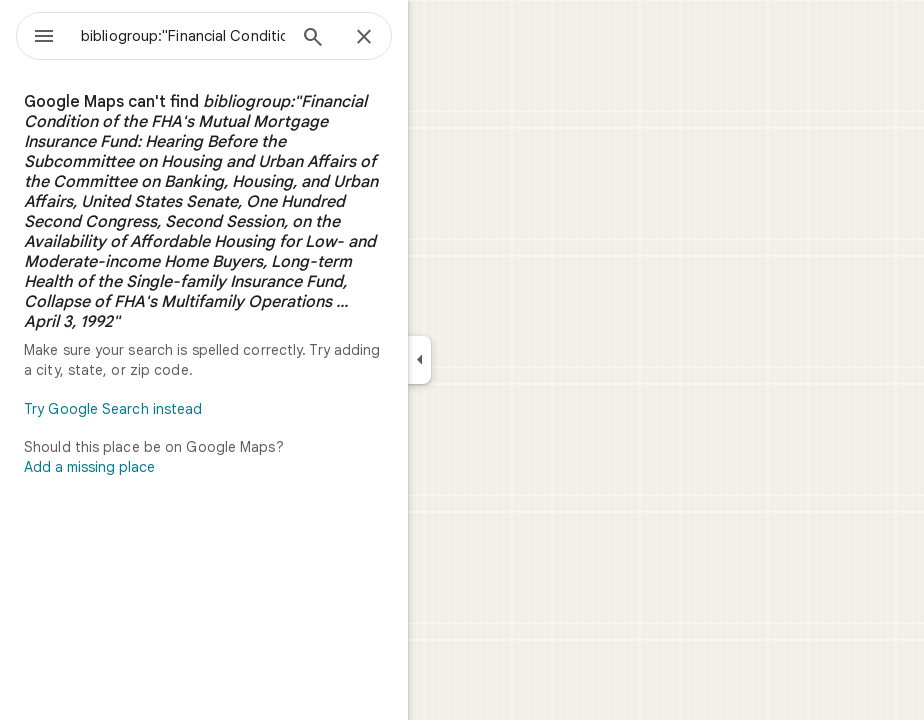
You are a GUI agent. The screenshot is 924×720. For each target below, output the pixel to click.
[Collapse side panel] (419, 360)
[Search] (313, 39)
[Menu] (44, 38)
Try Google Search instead (113, 409)
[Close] (364, 38)
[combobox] (183, 36)
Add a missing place (89, 467)
